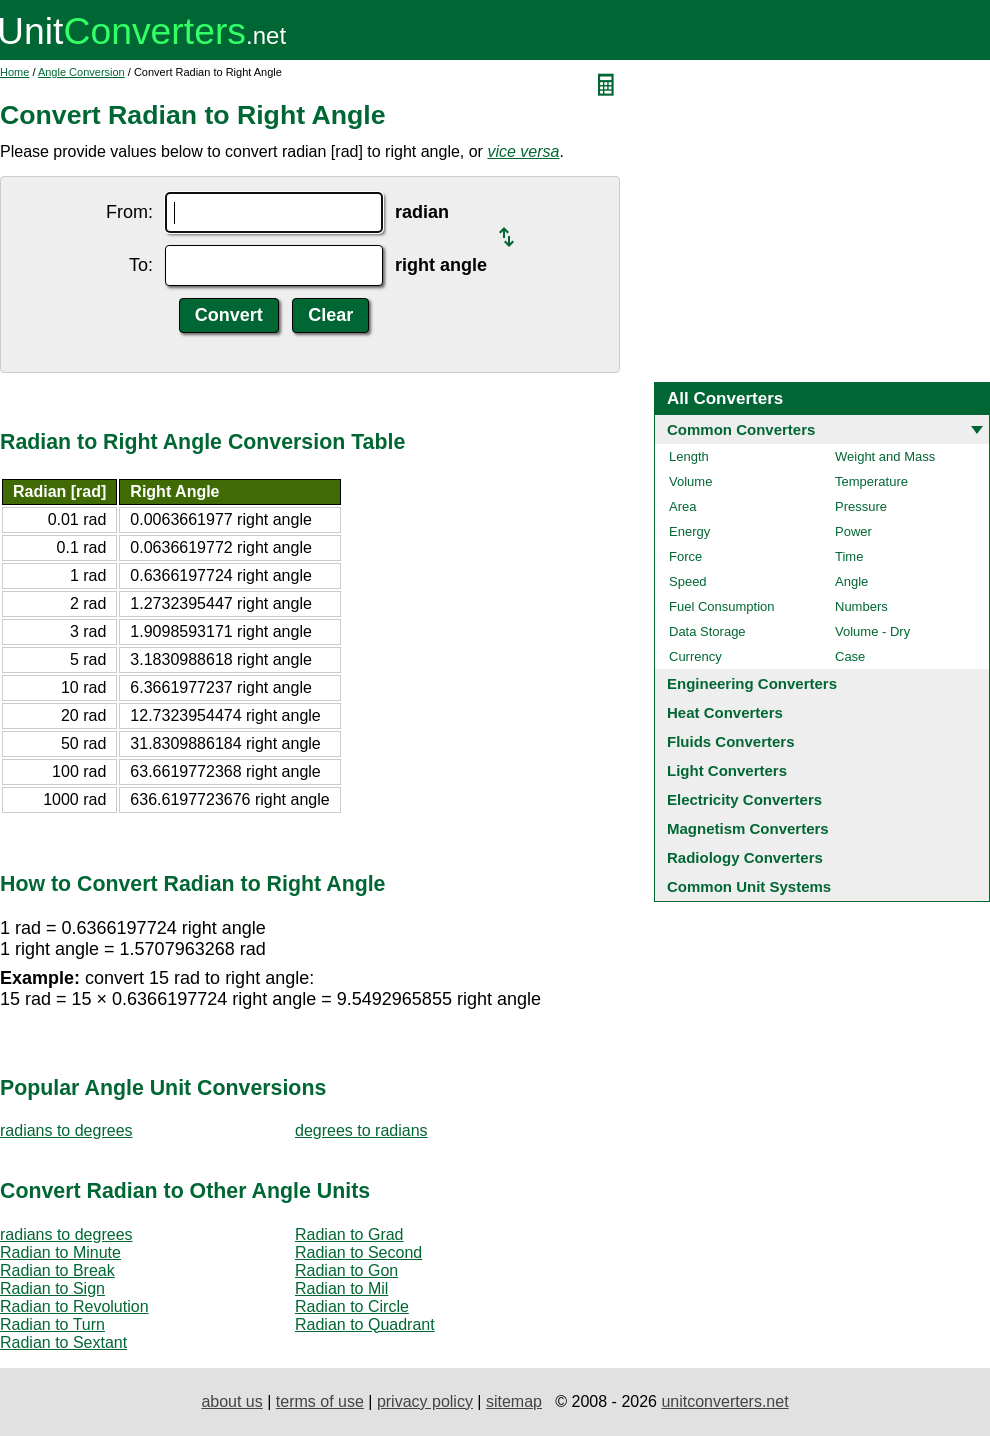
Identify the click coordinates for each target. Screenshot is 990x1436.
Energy (689, 531)
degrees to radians (361, 1130)
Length (689, 456)
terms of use (320, 1401)
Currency (695, 656)
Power (853, 531)
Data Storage (707, 631)
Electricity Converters (744, 799)
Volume (690, 481)
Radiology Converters (745, 857)
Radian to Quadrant (365, 1324)
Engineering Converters (752, 683)
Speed (688, 581)
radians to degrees (66, 1130)
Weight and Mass (885, 456)
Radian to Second (358, 1252)
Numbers (861, 606)
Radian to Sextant (63, 1342)
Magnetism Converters (748, 828)
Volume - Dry (872, 631)
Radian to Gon (346, 1270)
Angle (851, 581)
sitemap (514, 1401)
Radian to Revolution (74, 1306)
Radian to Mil (341, 1288)
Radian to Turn (52, 1324)
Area (682, 506)
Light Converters (727, 770)
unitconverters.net (724, 1401)
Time (849, 556)
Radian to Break (57, 1270)
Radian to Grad (349, 1234)
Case (850, 656)
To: (141, 265)
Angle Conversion (81, 72)
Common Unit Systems (749, 886)
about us (231, 1401)
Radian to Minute (60, 1252)
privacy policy (425, 1401)
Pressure (861, 506)
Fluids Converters (731, 741)
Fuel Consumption (722, 606)
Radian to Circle (352, 1306)
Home (14, 72)
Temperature (871, 481)
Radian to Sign (52, 1288)
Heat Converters (725, 712)
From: (129, 212)
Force (685, 556)
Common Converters (741, 429)
